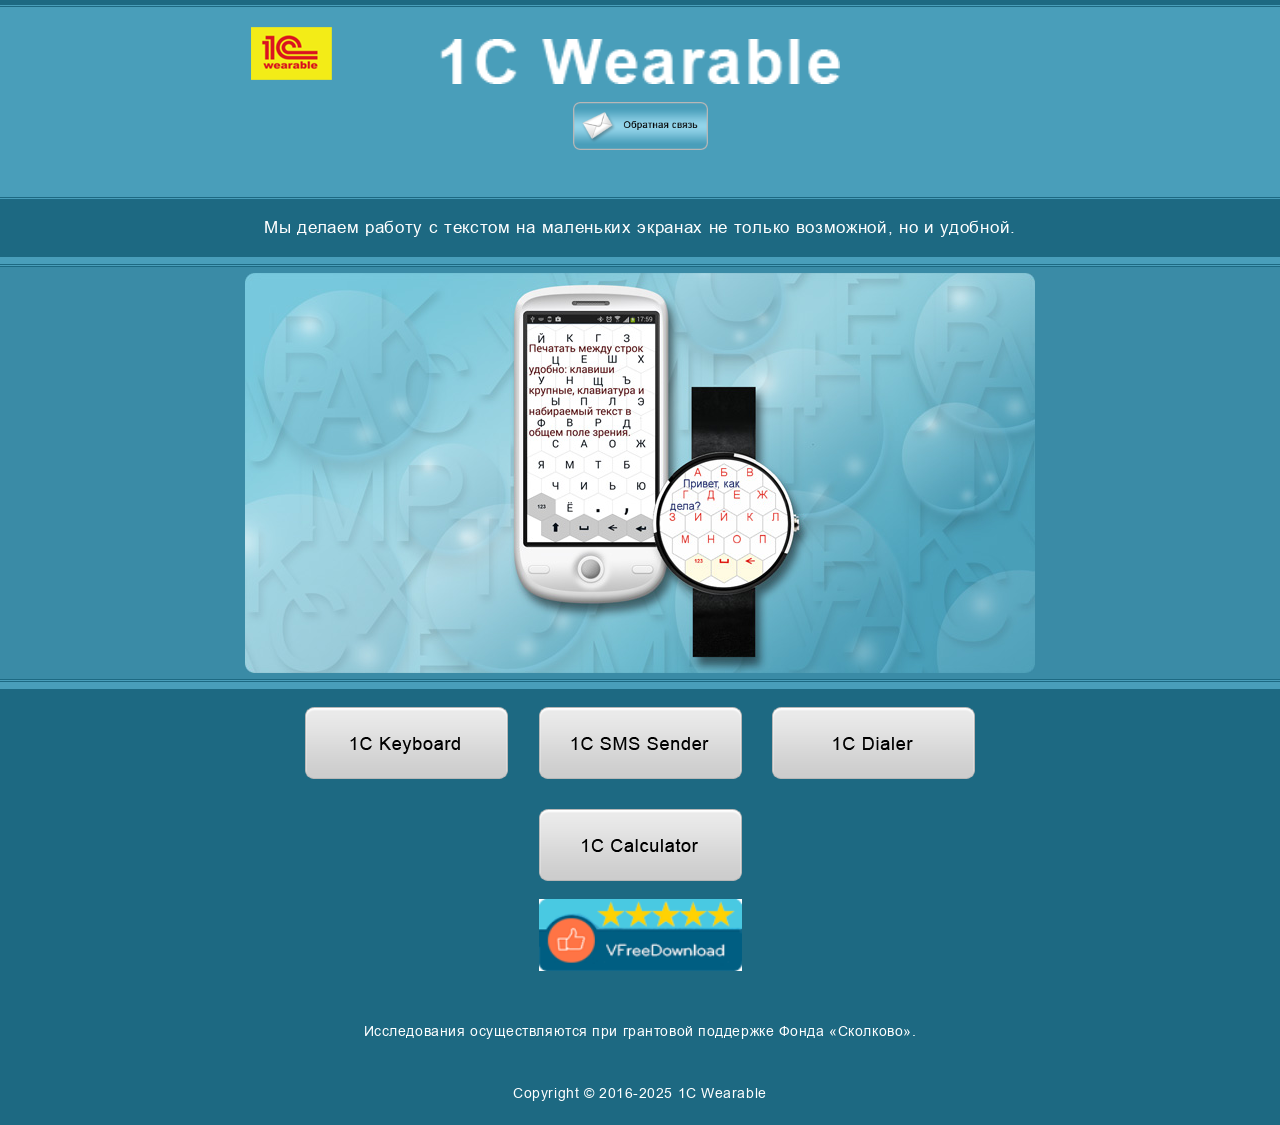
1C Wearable (722, 1093)
